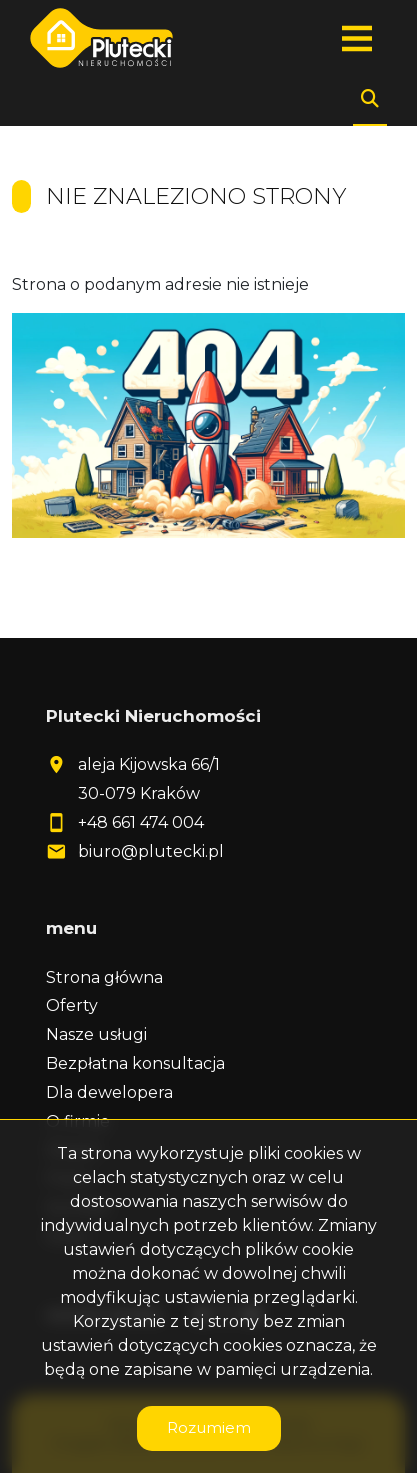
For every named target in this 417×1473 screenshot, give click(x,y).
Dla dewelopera (109, 1092)
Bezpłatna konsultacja (135, 1063)
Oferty (72, 1005)
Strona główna (104, 977)
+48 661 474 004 (141, 822)
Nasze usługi (96, 1034)
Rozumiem (209, 1427)
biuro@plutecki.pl (151, 851)
